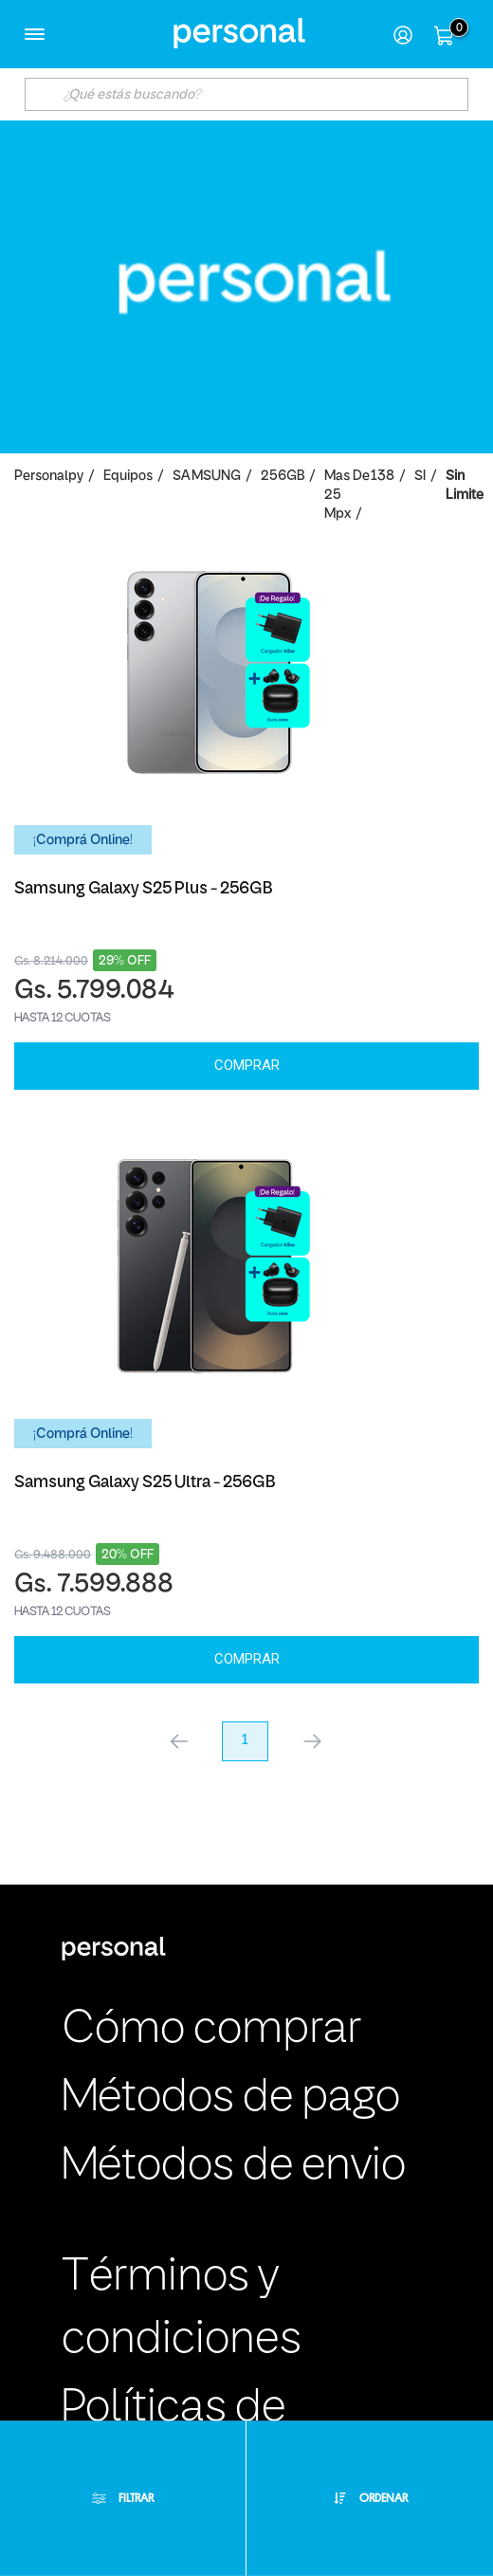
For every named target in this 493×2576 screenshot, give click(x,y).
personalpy (48, 476)
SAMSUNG (207, 476)
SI (420, 476)
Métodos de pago (231, 2098)
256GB (282, 476)
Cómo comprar (211, 2030)
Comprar (247, 1065)
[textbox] (246, 94)
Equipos (128, 476)
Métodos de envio (234, 2166)
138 (382, 476)
